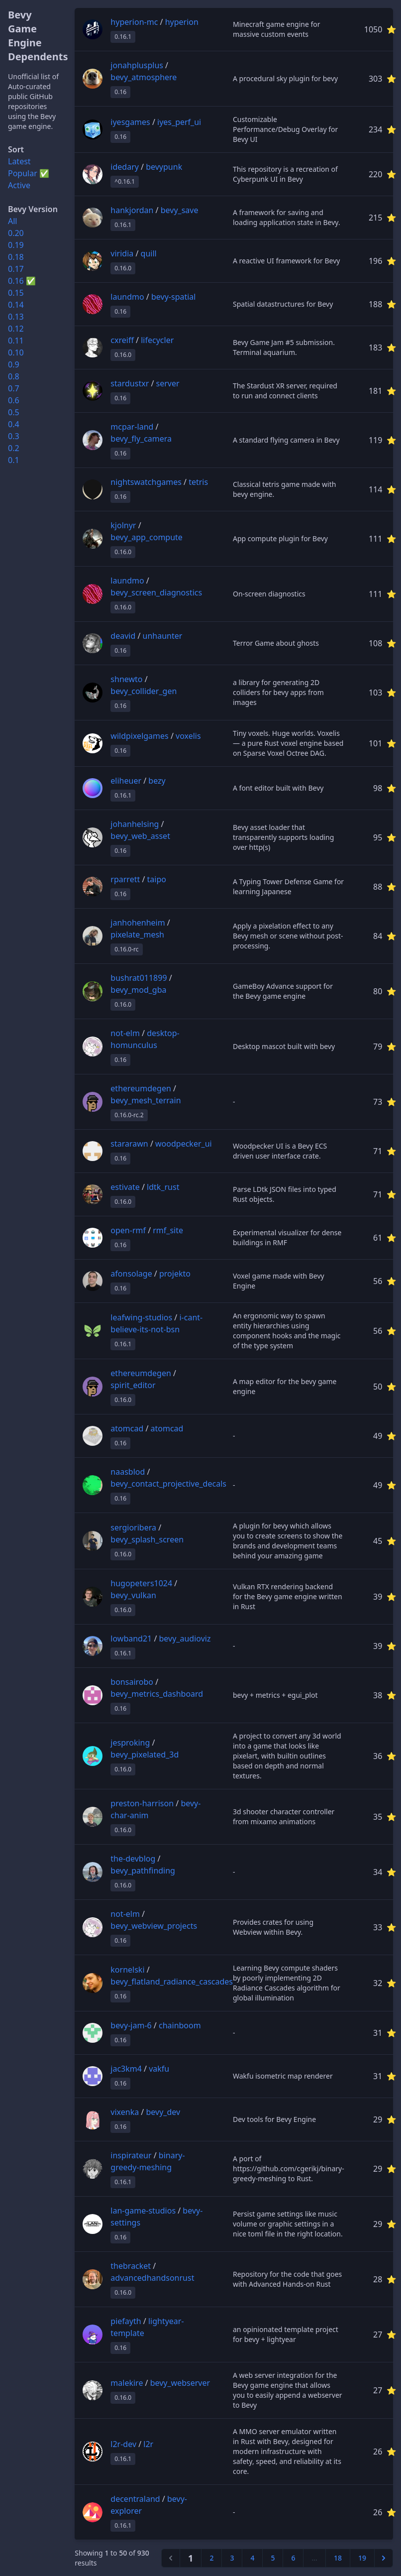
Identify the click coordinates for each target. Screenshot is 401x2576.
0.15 (16, 292)
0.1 (13, 460)
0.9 (13, 364)
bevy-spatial (173, 296)
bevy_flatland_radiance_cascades (171, 1981)
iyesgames (130, 122)
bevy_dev (163, 2112)
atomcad (126, 1428)
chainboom (180, 2025)
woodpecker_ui (183, 1143)
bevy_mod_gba (138, 989)
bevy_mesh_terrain (145, 1100)
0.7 (13, 388)
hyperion (182, 21)
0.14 (16, 304)
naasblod (127, 1471)
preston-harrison (142, 1803)
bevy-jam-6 (130, 2025)
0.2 (13, 448)
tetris (198, 481)
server (168, 383)
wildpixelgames (139, 735)
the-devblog (132, 1858)
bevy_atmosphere (143, 77)
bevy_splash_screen (147, 1539)
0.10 (16, 352)
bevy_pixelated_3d (144, 1754)
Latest (19, 161)
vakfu (159, 2068)
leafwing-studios (141, 1317)
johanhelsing (134, 824)
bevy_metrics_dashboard (156, 1693)
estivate (125, 1186)
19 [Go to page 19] (362, 2558)
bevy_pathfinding (142, 1870)
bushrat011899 (138, 977)
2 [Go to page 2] (211, 2558)
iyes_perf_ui (179, 122)
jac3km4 (126, 2068)
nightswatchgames (146, 481)
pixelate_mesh (137, 934)
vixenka (124, 2112)
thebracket (130, 2265)
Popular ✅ (28, 173)
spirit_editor (132, 1385)
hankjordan (131, 210)
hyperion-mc (134, 21)
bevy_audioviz (185, 1638)
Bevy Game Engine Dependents (38, 35)
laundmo (127, 296)
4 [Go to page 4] (252, 2558)
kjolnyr (123, 525)
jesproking (130, 1742)
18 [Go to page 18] (338, 2558)
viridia (121, 253)
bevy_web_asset (140, 835)
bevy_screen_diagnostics (156, 592)
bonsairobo (131, 1681)
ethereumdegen (140, 1088)
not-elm (125, 1033)
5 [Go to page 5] (273, 2558)
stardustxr (129, 383)
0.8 (13, 376)
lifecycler (157, 340)
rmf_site (168, 1230)
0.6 (13, 400)
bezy (156, 780)
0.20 (16, 233)
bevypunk (164, 166)
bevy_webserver (180, 2382)
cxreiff (122, 340)
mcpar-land (131, 426)
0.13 (16, 316)
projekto (175, 1273)
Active (19, 185)
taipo (156, 879)
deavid (122, 635)
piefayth (125, 2321)
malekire (126, 2382)
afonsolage (131, 1273)
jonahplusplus (136, 65)
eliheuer (125, 780)
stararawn (129, 1143)
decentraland (135, 2498)
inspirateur (130, 2155)
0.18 (16, 256)
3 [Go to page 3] (232, 2558)
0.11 (16, 340)
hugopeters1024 (141, 1583)
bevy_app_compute (146, 537)
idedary (124, 166)
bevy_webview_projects (153, 1925)
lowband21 (131, 1638)
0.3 (13, 436)
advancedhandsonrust (152, 2277)
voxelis (188, 735)
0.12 (16, 328)
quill (149, 253)
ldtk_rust (163, 1186)
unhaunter (163, 635)
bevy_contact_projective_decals (168, 1483)
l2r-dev (123, 2444)
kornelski (127, 1969)
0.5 (13, 412)
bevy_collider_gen (143, 691)
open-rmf (128, 1230)
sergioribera (133, 1527)
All (12, 221)
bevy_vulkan (133, 1595)
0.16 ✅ (22, 280)
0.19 (16, 244)
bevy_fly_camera (141, 438)
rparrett (125, 879)
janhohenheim (137, 922)
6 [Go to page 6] (293, 2558)
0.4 (13, 424)
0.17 (16, 268)
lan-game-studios (143, 2210)
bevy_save (180, 210)
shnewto (126, 679)
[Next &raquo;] (383, 2558)
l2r (148, 2444)
